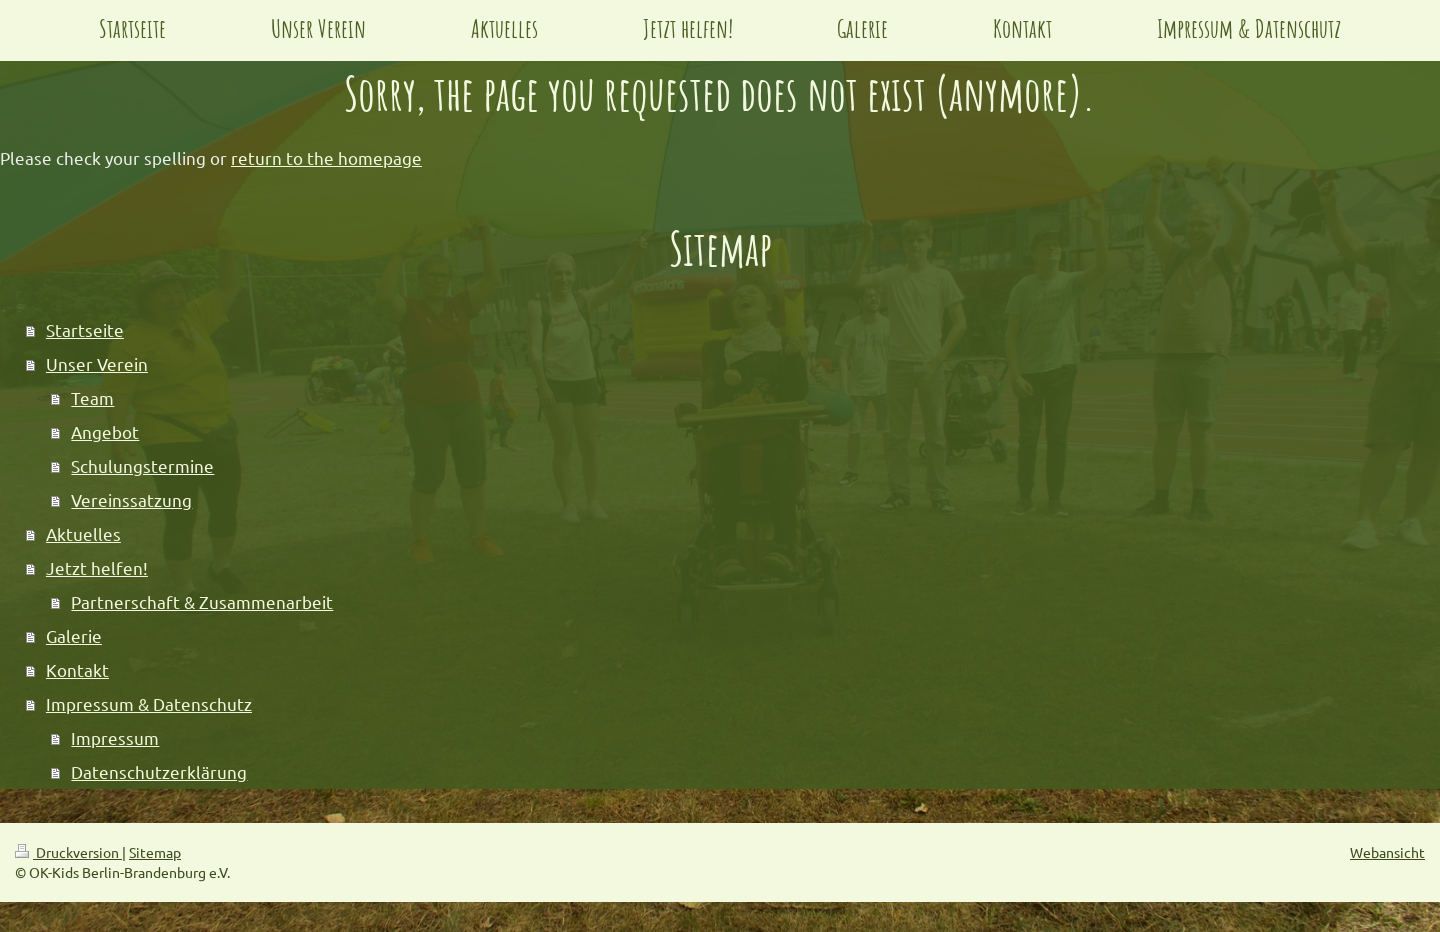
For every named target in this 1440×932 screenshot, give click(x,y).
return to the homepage (326, 157)
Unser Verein (97, 363)
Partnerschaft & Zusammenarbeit (202, 601)
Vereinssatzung (131, 499)
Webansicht (1387, 852)
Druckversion (68, 852)
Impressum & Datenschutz (149, 703)
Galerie (74, 635)
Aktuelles (83, 533)
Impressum (115, 737)
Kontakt (77, 669)
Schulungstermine (142, 465)
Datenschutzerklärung (159, 771)
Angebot (105, 431)
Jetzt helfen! (97, 567)
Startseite (85, 329)
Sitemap (155, 852)
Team (92, 397)
